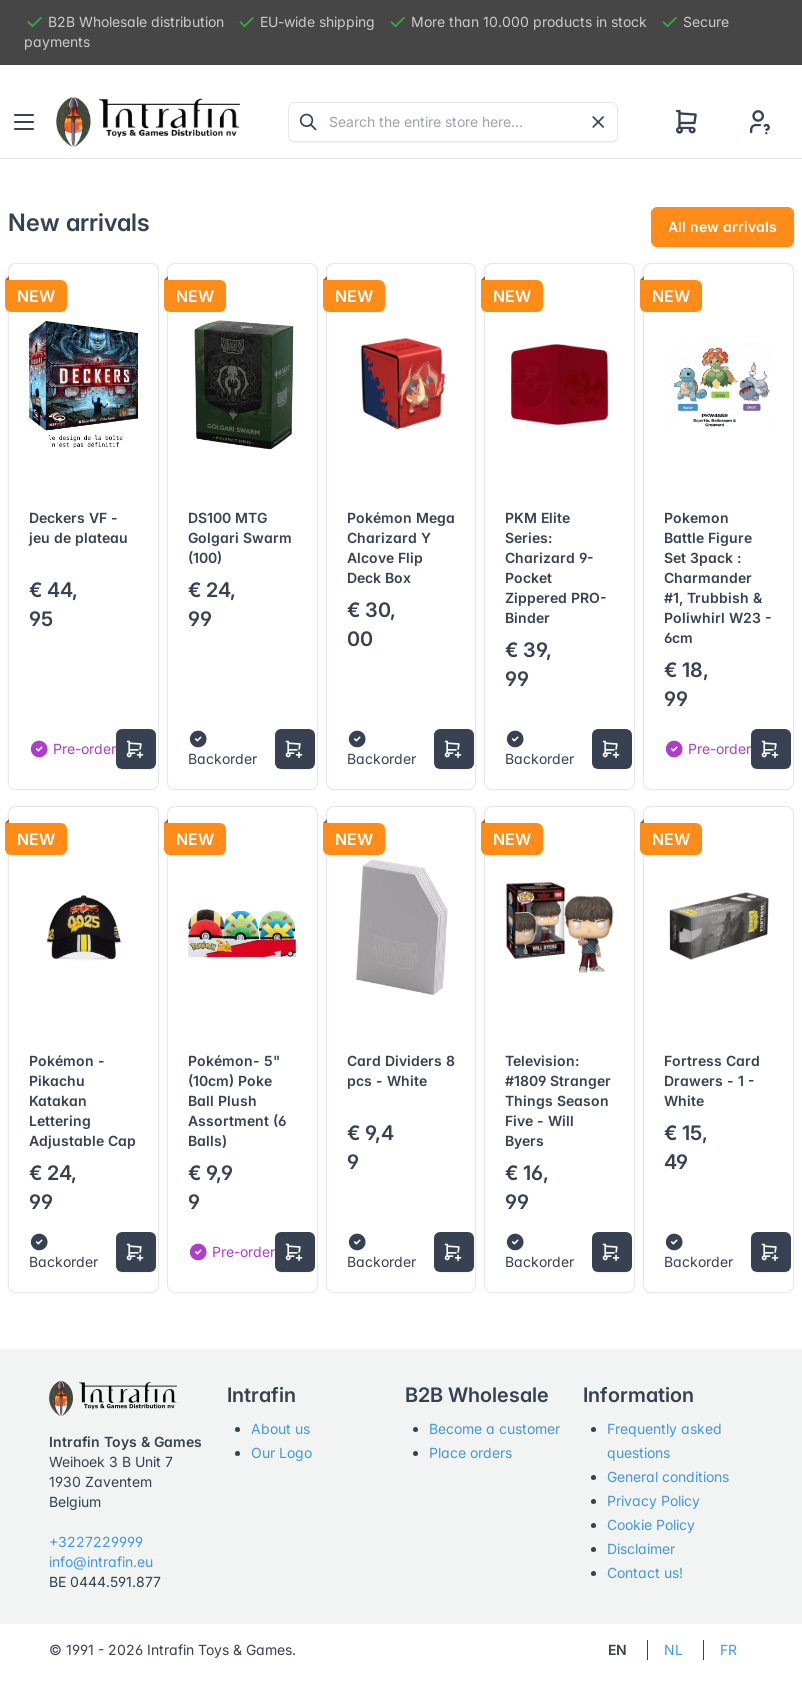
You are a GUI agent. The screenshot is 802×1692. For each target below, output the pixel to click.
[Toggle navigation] (24, 122)
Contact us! (645, 1572)
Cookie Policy (651, 1524)
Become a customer (494, 1428)
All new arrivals (722, 226)
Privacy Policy (653, 1500)
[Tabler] (148, 122)
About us (280, 1428)
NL (673, 1649)
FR (728, 1649)
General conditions (668, 1476)
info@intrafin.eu (101, 1561)
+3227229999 (96, 1541)
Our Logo (281, 1452)
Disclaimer (641, 1548)
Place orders (470, 1452)
